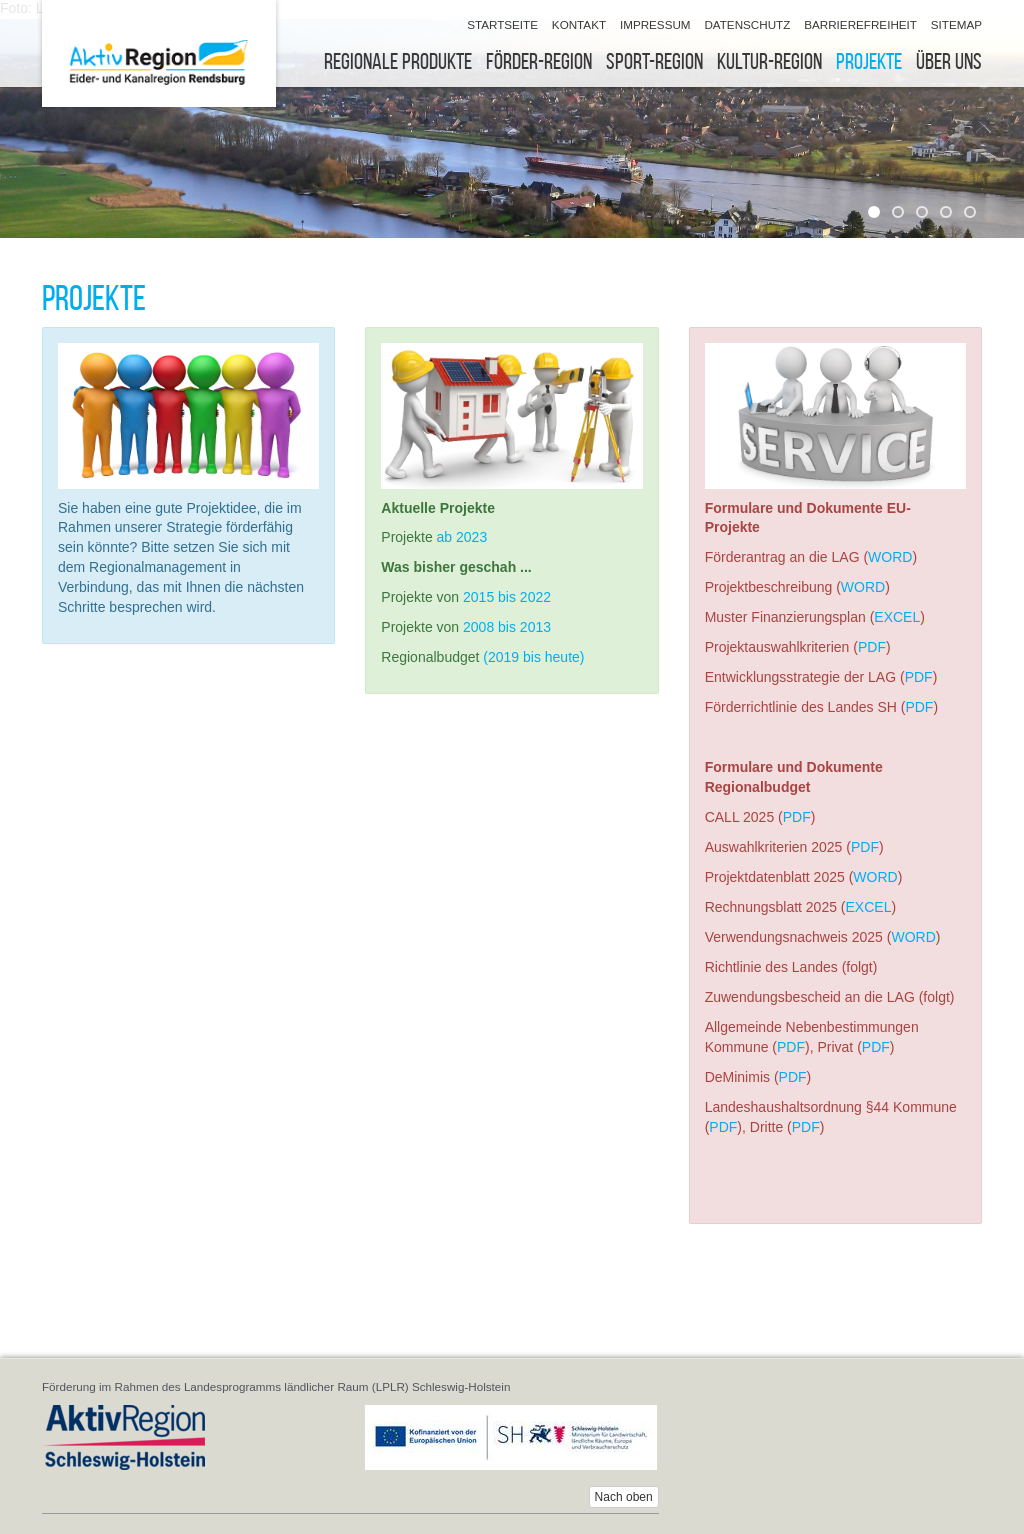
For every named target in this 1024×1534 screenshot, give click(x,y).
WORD (890, 557)
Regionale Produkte (398, 61)
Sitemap (956, 24)
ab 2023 (462, 537)
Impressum (655, 24)
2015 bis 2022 (507, 597)
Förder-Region (539, 61)
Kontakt (579, 24)
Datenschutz (747, 24)
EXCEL (897, 617)
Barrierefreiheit (860, 24)
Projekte (869, 61)
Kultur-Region (769, 61)
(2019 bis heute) (533, 657)
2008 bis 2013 (507, 627)
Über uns (949, 61)
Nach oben (624, 1497)
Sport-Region (654, 61)
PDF (872, 647)
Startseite (502, 24)
